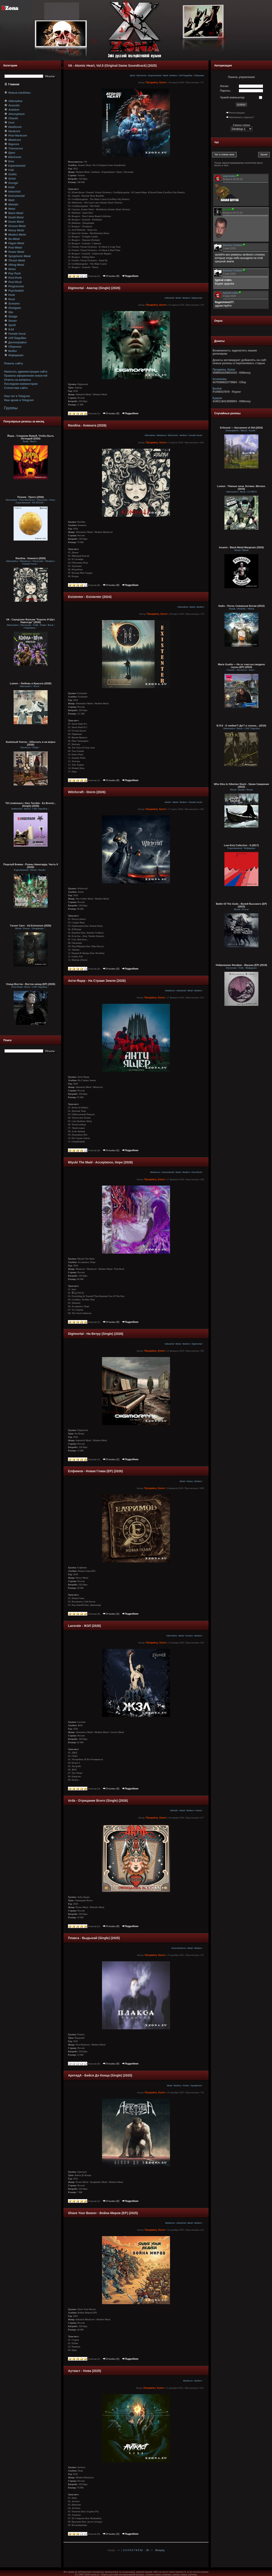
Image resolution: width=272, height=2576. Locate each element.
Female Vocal (195, 435)
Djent (132, 75)
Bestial (217, 388)
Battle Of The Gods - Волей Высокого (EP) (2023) (241, 905)
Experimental (154, 75)
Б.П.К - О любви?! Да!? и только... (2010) (241, 725)
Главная (13, 84)
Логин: (224, 86)
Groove (189, 1636)
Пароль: (225, 90)
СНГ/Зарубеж (185, 75)
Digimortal (197, 298)
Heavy (190, 1481)
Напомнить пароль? (241, 117)
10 (141, 2550)
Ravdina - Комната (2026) (30, 558)
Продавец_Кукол (156, 82)
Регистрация (237, 112)
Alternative (149, 435)
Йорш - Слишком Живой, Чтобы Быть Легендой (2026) (30, 437)
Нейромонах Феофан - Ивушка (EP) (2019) (241, 965)
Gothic (168, 802)
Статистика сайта (16, 388)
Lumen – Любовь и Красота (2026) (30, 683)
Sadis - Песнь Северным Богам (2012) (241, 605)
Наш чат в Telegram (17, 396)
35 (147, 2550)
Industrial (169, 298)
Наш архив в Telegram (19, 400)
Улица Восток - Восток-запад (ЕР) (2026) (30, 984)
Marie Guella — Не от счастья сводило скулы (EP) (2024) (241, 665)
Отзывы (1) (110, 1150)
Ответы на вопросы (17, 379)
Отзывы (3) (110, 968)
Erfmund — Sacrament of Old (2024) (241, 427)
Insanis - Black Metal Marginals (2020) (241, 547)
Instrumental (168, 1172)
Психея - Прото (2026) (30, 497)
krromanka (219, 379)
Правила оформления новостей (25, 375)
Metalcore (162, 435)
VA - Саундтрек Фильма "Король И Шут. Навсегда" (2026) (30, 621)
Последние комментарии (21, 383)
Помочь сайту (13, 363)
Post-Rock (197, 1172)
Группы (11, 408)
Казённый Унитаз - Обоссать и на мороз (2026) (31, 743)
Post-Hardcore (179, 1948)
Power (199, 1810)
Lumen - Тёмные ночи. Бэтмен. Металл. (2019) (241, 487)
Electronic (142, 75)
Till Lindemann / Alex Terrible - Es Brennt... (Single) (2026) (30, 804)
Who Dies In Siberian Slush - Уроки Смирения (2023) (241, 785)
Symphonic (196, 2085)
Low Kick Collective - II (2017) (241, 845)
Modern (173, 75)
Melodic (174, 1810)
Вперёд (160, 2550)
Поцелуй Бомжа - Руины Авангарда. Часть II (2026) (30, 865)
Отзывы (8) (110, 585)
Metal (165, 75)
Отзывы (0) (110, 276)
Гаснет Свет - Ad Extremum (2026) (30, 925)
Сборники (199, 75)
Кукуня (217, 398)
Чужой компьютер (232, 97)
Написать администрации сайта (25, 371)
